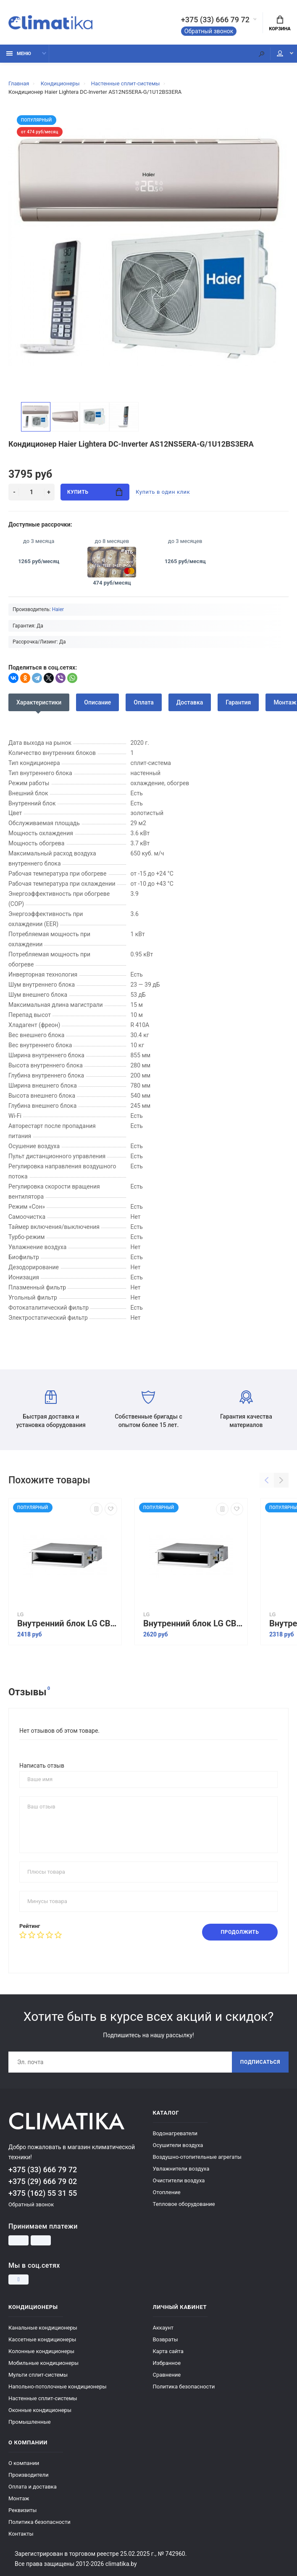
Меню (18, 53)
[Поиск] (261, 54)
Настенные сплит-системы (42, 2398)
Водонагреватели (175, 2133)
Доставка (189, 702)
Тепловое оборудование (184, 2204)
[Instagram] (18, 2279)
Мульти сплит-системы (38, 2375)
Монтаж (18, 2498)
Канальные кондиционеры (42, 2327)
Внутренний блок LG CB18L (67, 1623)
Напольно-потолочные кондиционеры (57, 2386)
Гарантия (238, 702)
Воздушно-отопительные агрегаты (197, 2157)
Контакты (21, 2534)
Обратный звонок (209, 31)
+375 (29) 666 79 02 (42, 2181)
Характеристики (38, 702)
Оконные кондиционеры (39, 2410)
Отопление (167, 2192)
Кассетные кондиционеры (42, 2339)
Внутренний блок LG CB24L (193, 1623)
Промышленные (29, 2422)
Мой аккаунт (280, 53)
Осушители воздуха (178, 2145)
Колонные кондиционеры (41, 2351)
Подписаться (260, 2062)
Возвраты (165, 2339)
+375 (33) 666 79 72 (215, 20)
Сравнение (167, 2375)
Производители (28, 2475)
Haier (58, 609)
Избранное (167, 2363)
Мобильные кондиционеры (43, 2363)
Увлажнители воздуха (181, 2169)
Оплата (144, 702)
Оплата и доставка (32, 2486)
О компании (23, 2463)
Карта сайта (168, 2351)
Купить (94, 492)
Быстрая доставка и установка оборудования (51, 1409)
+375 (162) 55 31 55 (42, 2193)
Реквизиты (22, 2510)
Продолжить (240, 1932)
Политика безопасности (184, 2386)
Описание (97, 702)
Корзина (279, 24)
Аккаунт (163, 2327)
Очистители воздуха (179, 2180)
